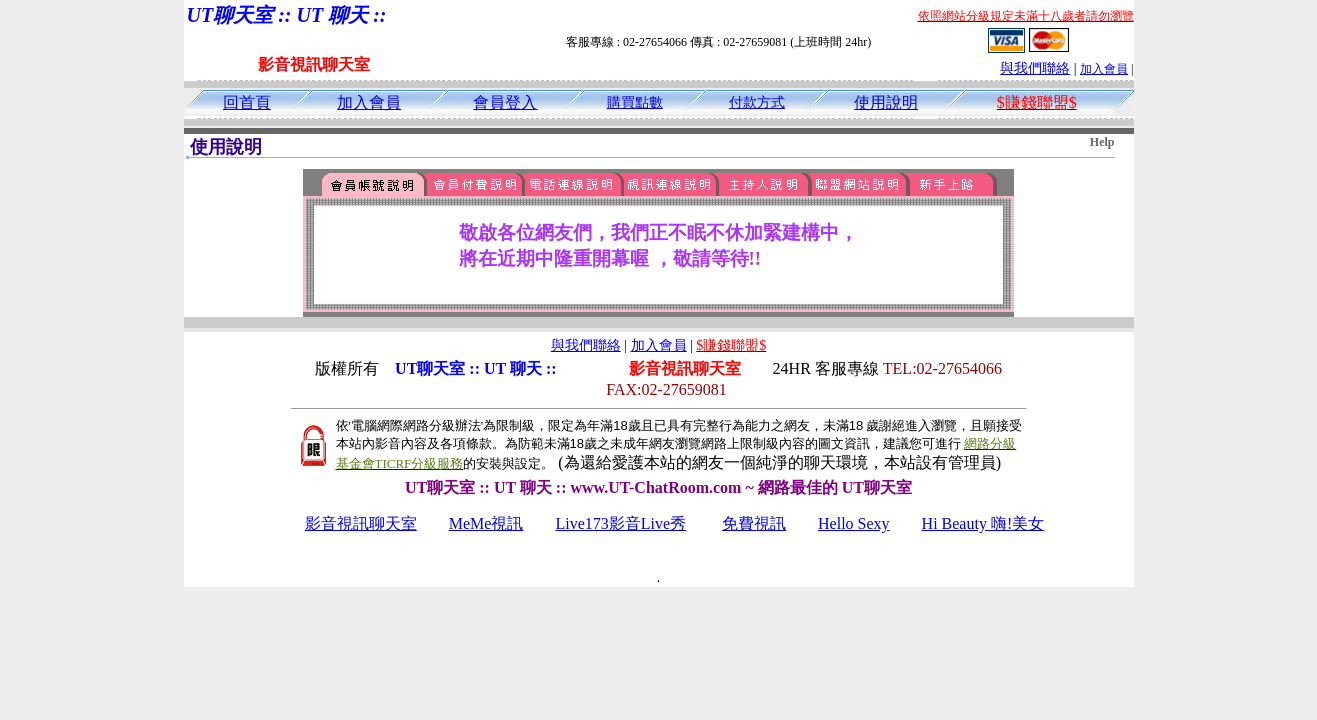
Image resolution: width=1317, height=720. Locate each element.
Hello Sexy (854, 523)
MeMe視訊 (486, 523)
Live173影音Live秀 (620, 523)
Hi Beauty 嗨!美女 (983, 523)
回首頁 (247, 102)
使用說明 (886, 102)
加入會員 (1104, 69)
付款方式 (757, 102)
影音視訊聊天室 (361, 523)
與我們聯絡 (1035, 68)
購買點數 (635, 102)
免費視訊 (754, 523)
